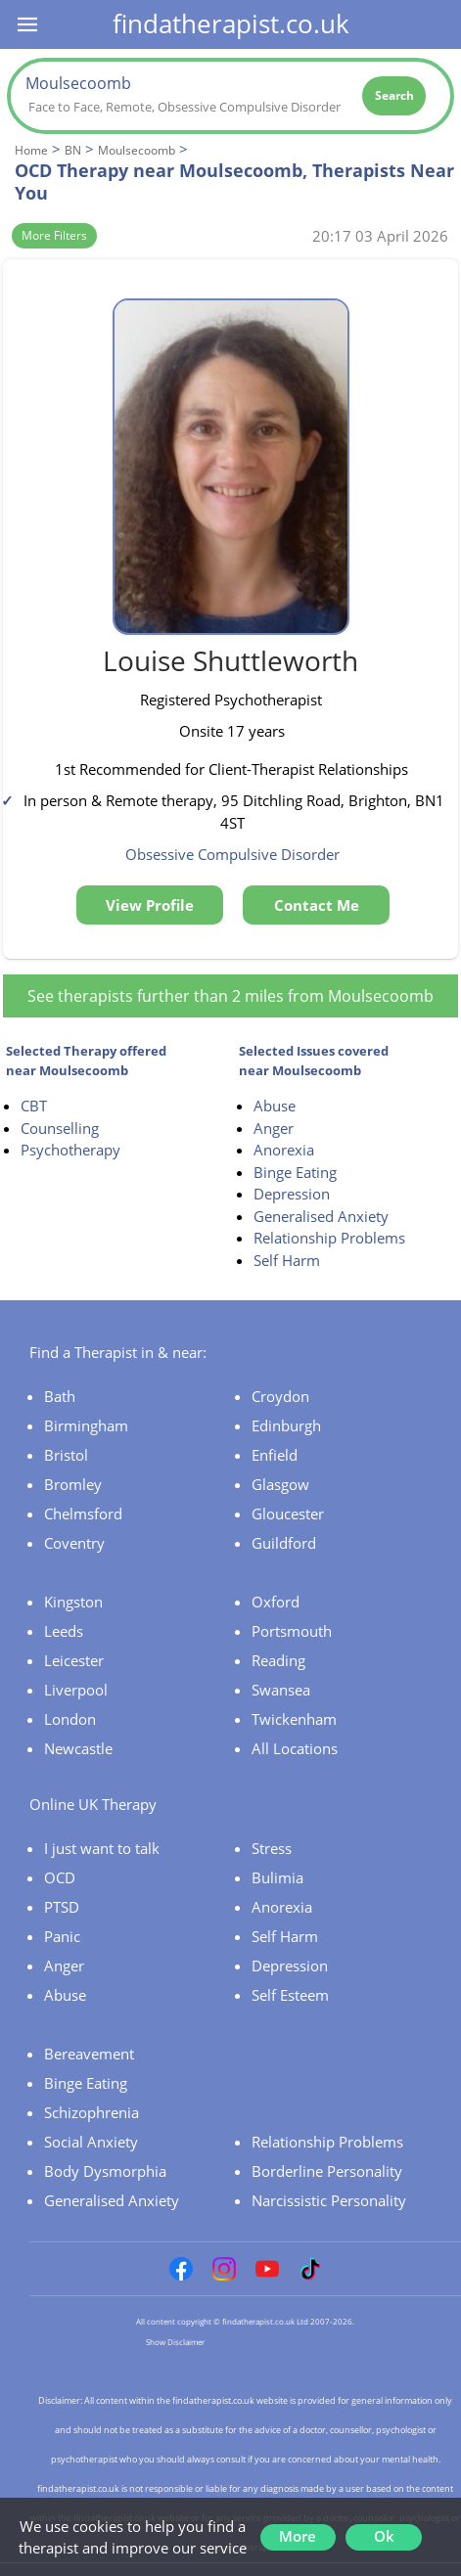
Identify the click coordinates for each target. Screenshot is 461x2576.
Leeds (63, 1631)
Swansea (281, 1689)
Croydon (280, 1396)
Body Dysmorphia (105, 2171)
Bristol (66, 1455)
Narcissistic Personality (329, 2200)
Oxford (276, 1601)
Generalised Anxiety (321, 1216)
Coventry (74, 1543)
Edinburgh (286, 1425)
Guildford (284, 1543)
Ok (384, 2536)
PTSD (61, 1907)
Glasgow (280, 1484)
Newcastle (78, 1748)
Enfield (275, 1455)
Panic (62, 1936)
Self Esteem (290, 1995)
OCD (59, 1877)
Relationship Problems (329, 1237)
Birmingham (86, 1425)
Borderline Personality (327, 2171)
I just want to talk (102, 1848)
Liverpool (76, 1689)
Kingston (73, 1601)
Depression (292, 1193)
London (70, 1719)
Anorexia (284, 1149)
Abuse (275, 1105)
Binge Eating (295, 1172)
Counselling (60, 1128)
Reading (278, 1660)
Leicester (74, 1660)
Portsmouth (292, 1631)
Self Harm (287, 1260)
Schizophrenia (91, 2112)
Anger (274, 1128)
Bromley (73, 1484)
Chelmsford (83, 1513)
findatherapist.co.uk (231, 23)
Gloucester (288, 1513)
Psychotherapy (70, 1149)
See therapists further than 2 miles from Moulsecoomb (230, 996)
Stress (272, 1848)
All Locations (295, 1748)
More (297, 2536)
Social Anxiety (91, 2141)
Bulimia (277, 1877)
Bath (59, 1396)
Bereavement (89, 2053)
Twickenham (294, 1719)
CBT (34, 1105)
